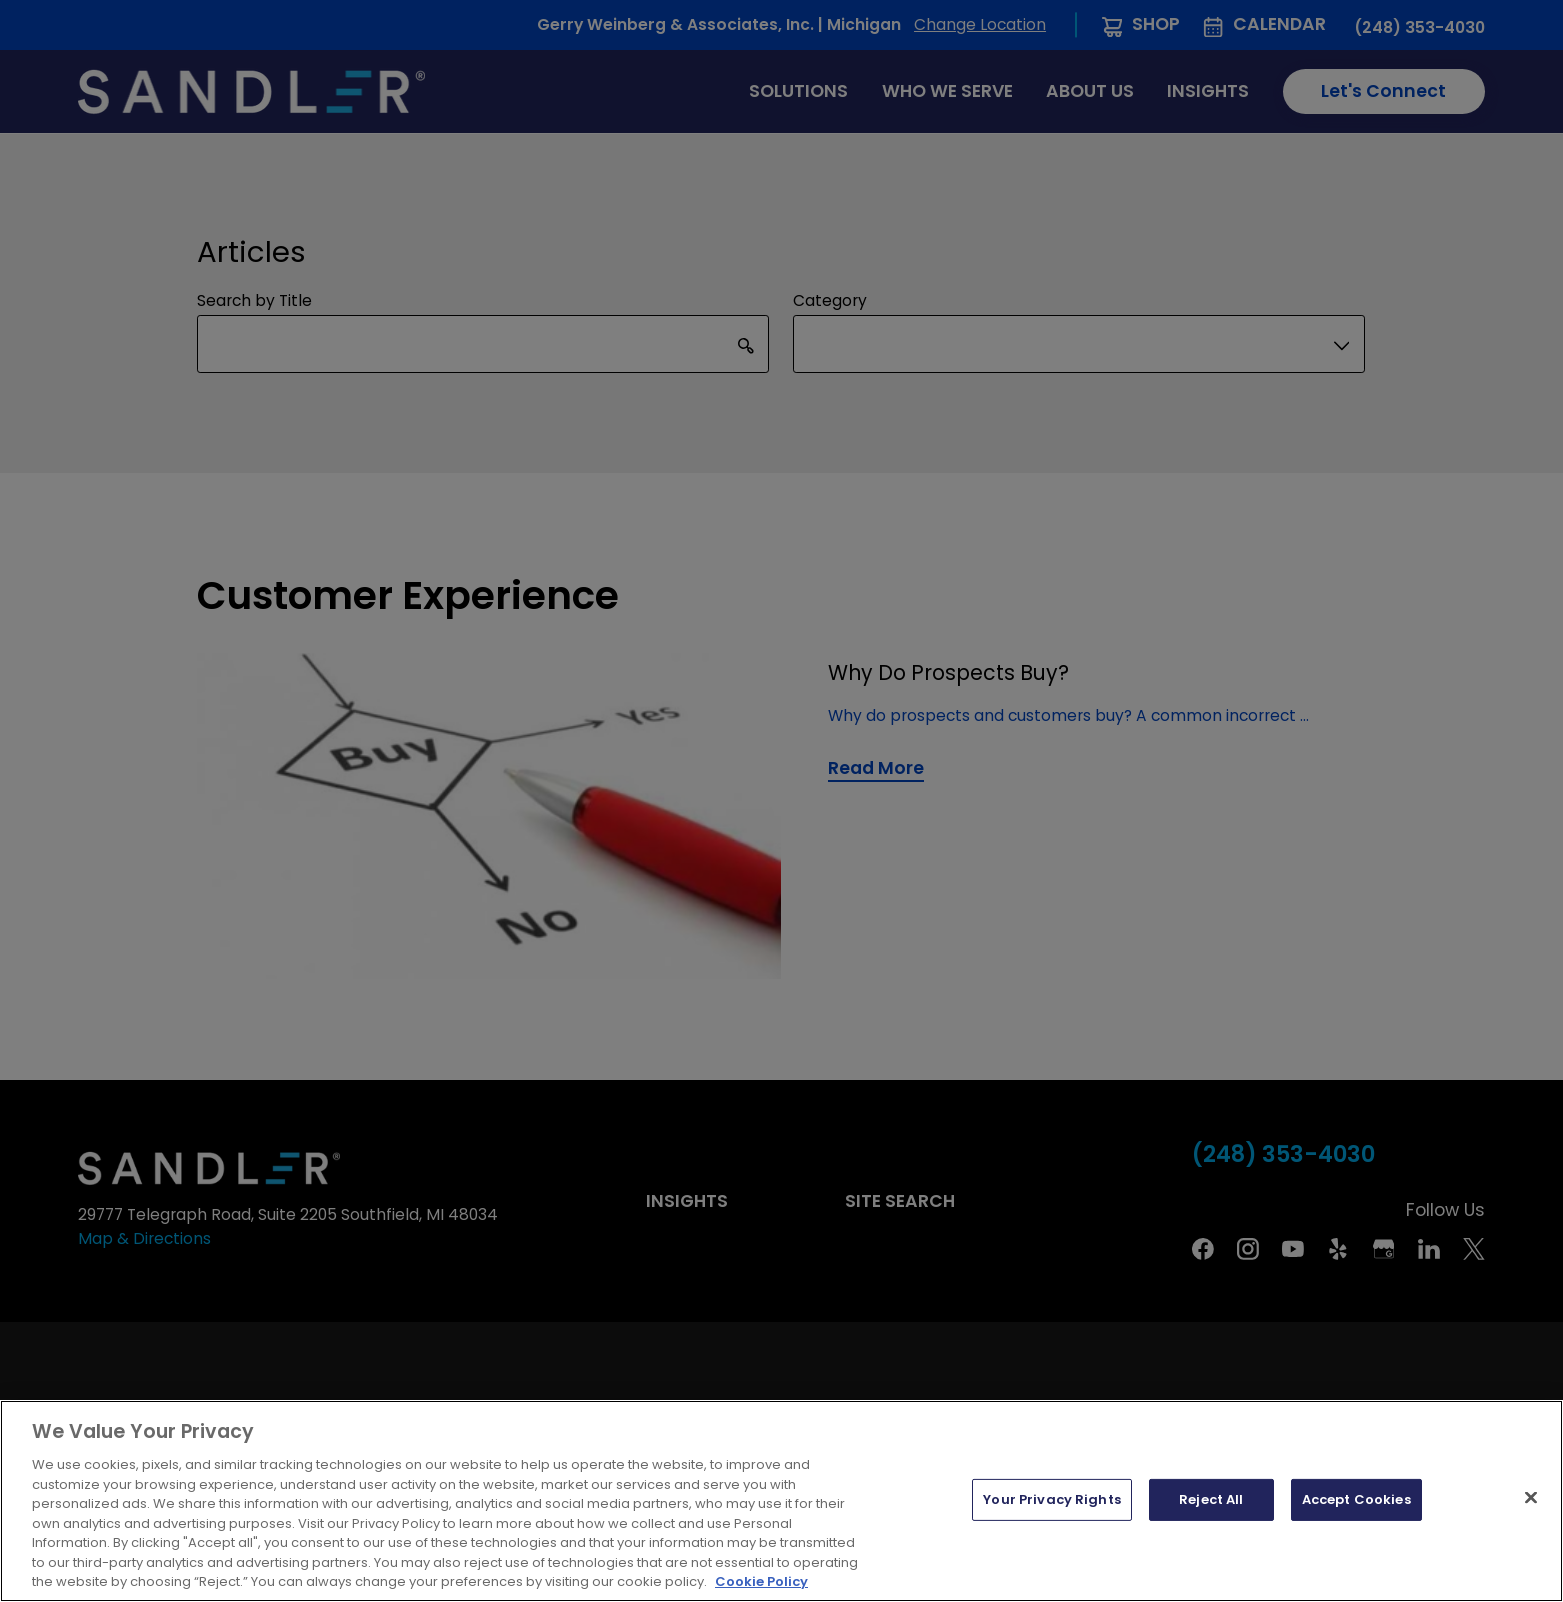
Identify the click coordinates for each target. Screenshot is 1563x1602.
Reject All (1211, 1499)
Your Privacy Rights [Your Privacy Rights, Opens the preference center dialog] (1051, 1499)
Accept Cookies (1356, 1499)
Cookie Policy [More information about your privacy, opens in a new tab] (761, 1581)
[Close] (1531, 1498)
